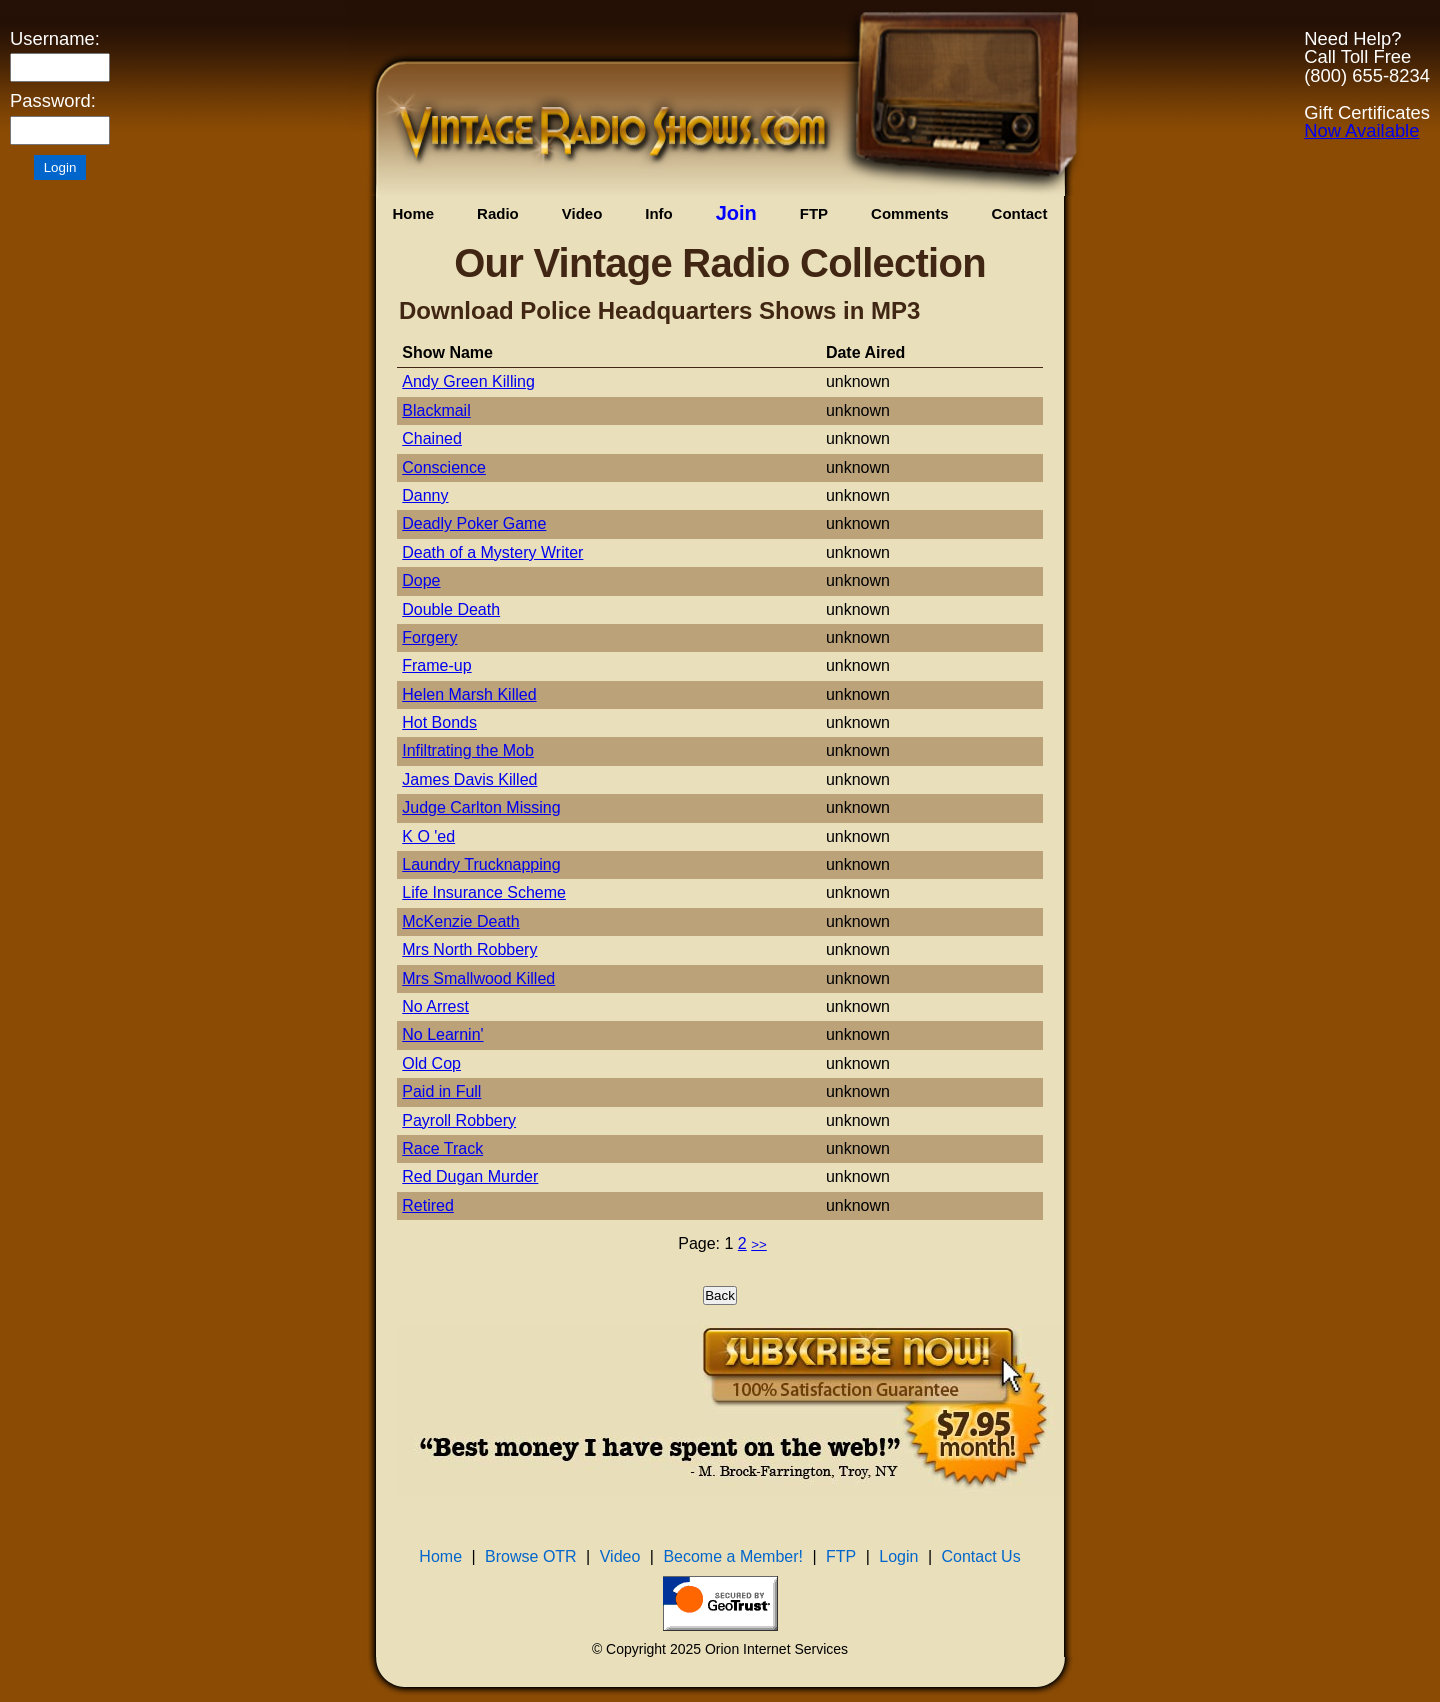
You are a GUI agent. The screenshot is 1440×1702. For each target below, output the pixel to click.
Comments (910, 213)
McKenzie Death (460, 921)
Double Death (451, 609)
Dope (421, 580)
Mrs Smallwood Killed (478, 978)
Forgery (429, 637)
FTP (814, 213)
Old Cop (431, 1063)
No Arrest (435, 1006)
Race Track (442, 1148)
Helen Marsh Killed (469, 694)
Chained (432, 438)
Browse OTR (531, 1556)
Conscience (444, 467)
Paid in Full (441, 1091)
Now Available (1361, 130)
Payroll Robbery (459, 1120)
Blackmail (436, 410)
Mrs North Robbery (469, 949)
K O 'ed (428, 836)
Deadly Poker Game (474, 523)
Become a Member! (733, 1556)
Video (582, 213)
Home (413, 213)
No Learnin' (442, 1034)
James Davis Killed (469, 779)
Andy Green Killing (468, 381)
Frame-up (436, 665)
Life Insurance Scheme (484, 892)
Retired (428, 1205)
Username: (55, 39)
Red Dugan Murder (470, 1176)
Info (659, 213)
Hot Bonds (439, 722)
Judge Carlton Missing (481, 807)
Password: (53, 101)
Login (898, 1556)
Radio (498, 213)
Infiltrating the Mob (468, 750)
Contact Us (981, 1556)
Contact (1020, 213)
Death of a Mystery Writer (492, 552)
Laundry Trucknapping (481, 864)
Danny (425, 495)
